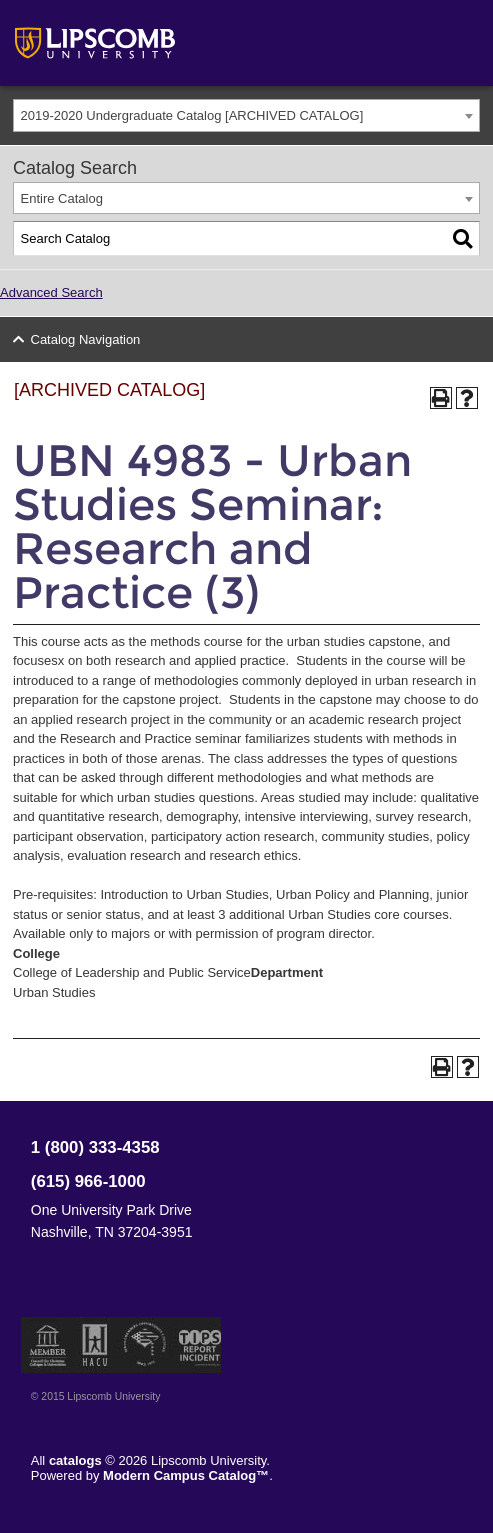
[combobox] (246, 115)
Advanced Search (51, 292)
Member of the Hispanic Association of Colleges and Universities (95, 1345)
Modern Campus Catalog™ (186, 1475)
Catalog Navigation (86, 339)
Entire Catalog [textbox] (62, 198)
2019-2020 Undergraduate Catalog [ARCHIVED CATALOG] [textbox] (192, 115)
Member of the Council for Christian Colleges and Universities (48, 1345)
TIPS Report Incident (198, 1345)
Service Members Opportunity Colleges (145, 1345)
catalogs (75, 1460)
